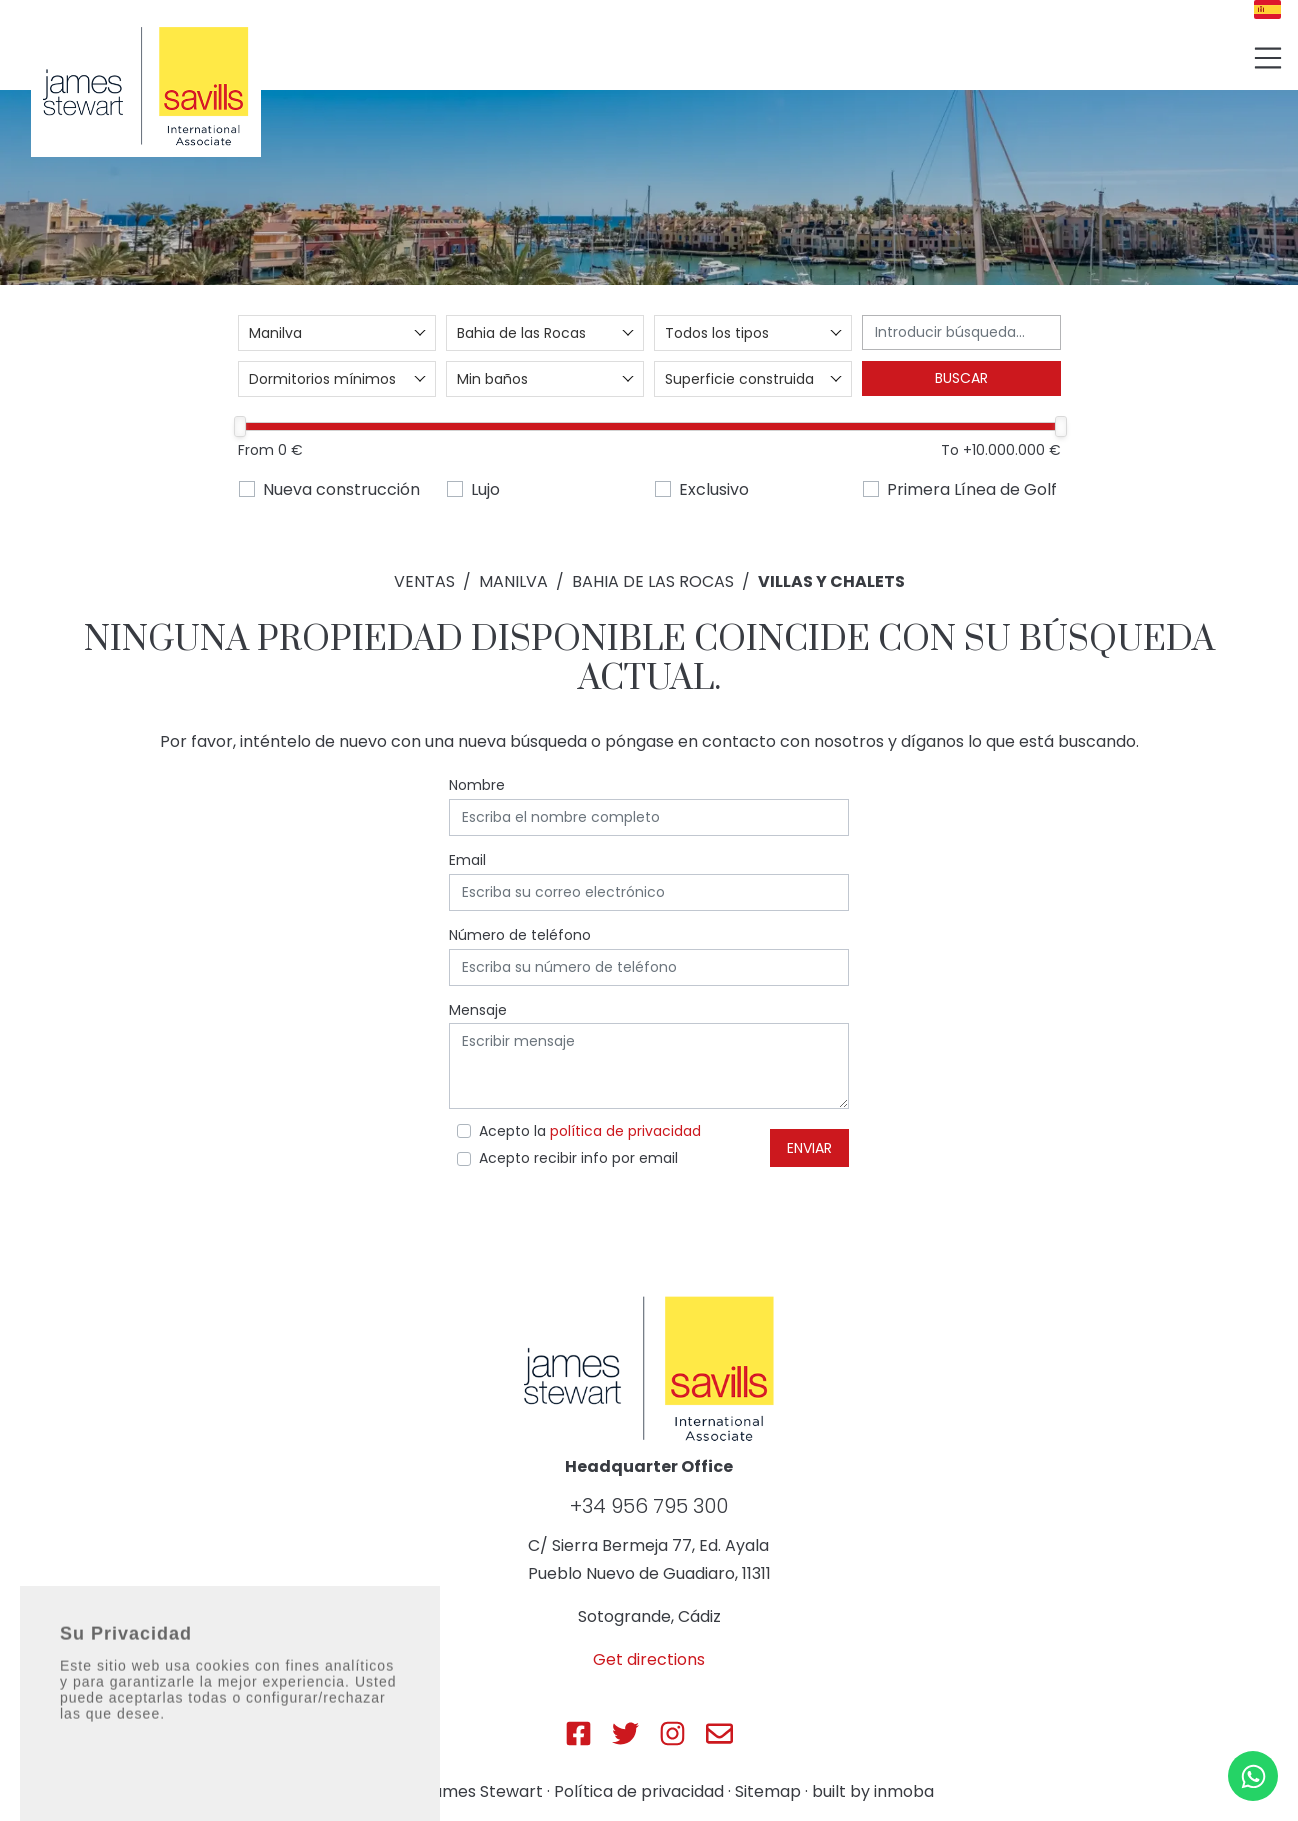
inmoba (904, 1791)
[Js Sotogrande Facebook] (578, 1733)
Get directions (649, 1659)
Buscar (961, 378)
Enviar (809, 1148)
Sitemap (768, 1791)
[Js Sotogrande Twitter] (625, 1733)
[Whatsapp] (1253, 1776)
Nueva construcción (341, 489)
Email (467, 860)
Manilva (513, 581)
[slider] (241, 426)
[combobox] (337, 333)
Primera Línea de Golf (972, 489)
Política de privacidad (639, 1791)
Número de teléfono (520, 935)
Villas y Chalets (831, 581)
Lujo (485, 489)
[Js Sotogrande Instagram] (672, 1733)
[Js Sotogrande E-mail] (719, 1733)
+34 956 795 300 (649, 1506)
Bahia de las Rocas (653, 581)
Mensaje (478, 1010)
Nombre (477, 785)
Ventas (424, 581)
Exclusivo (714, 489)
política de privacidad (625, 1131)
